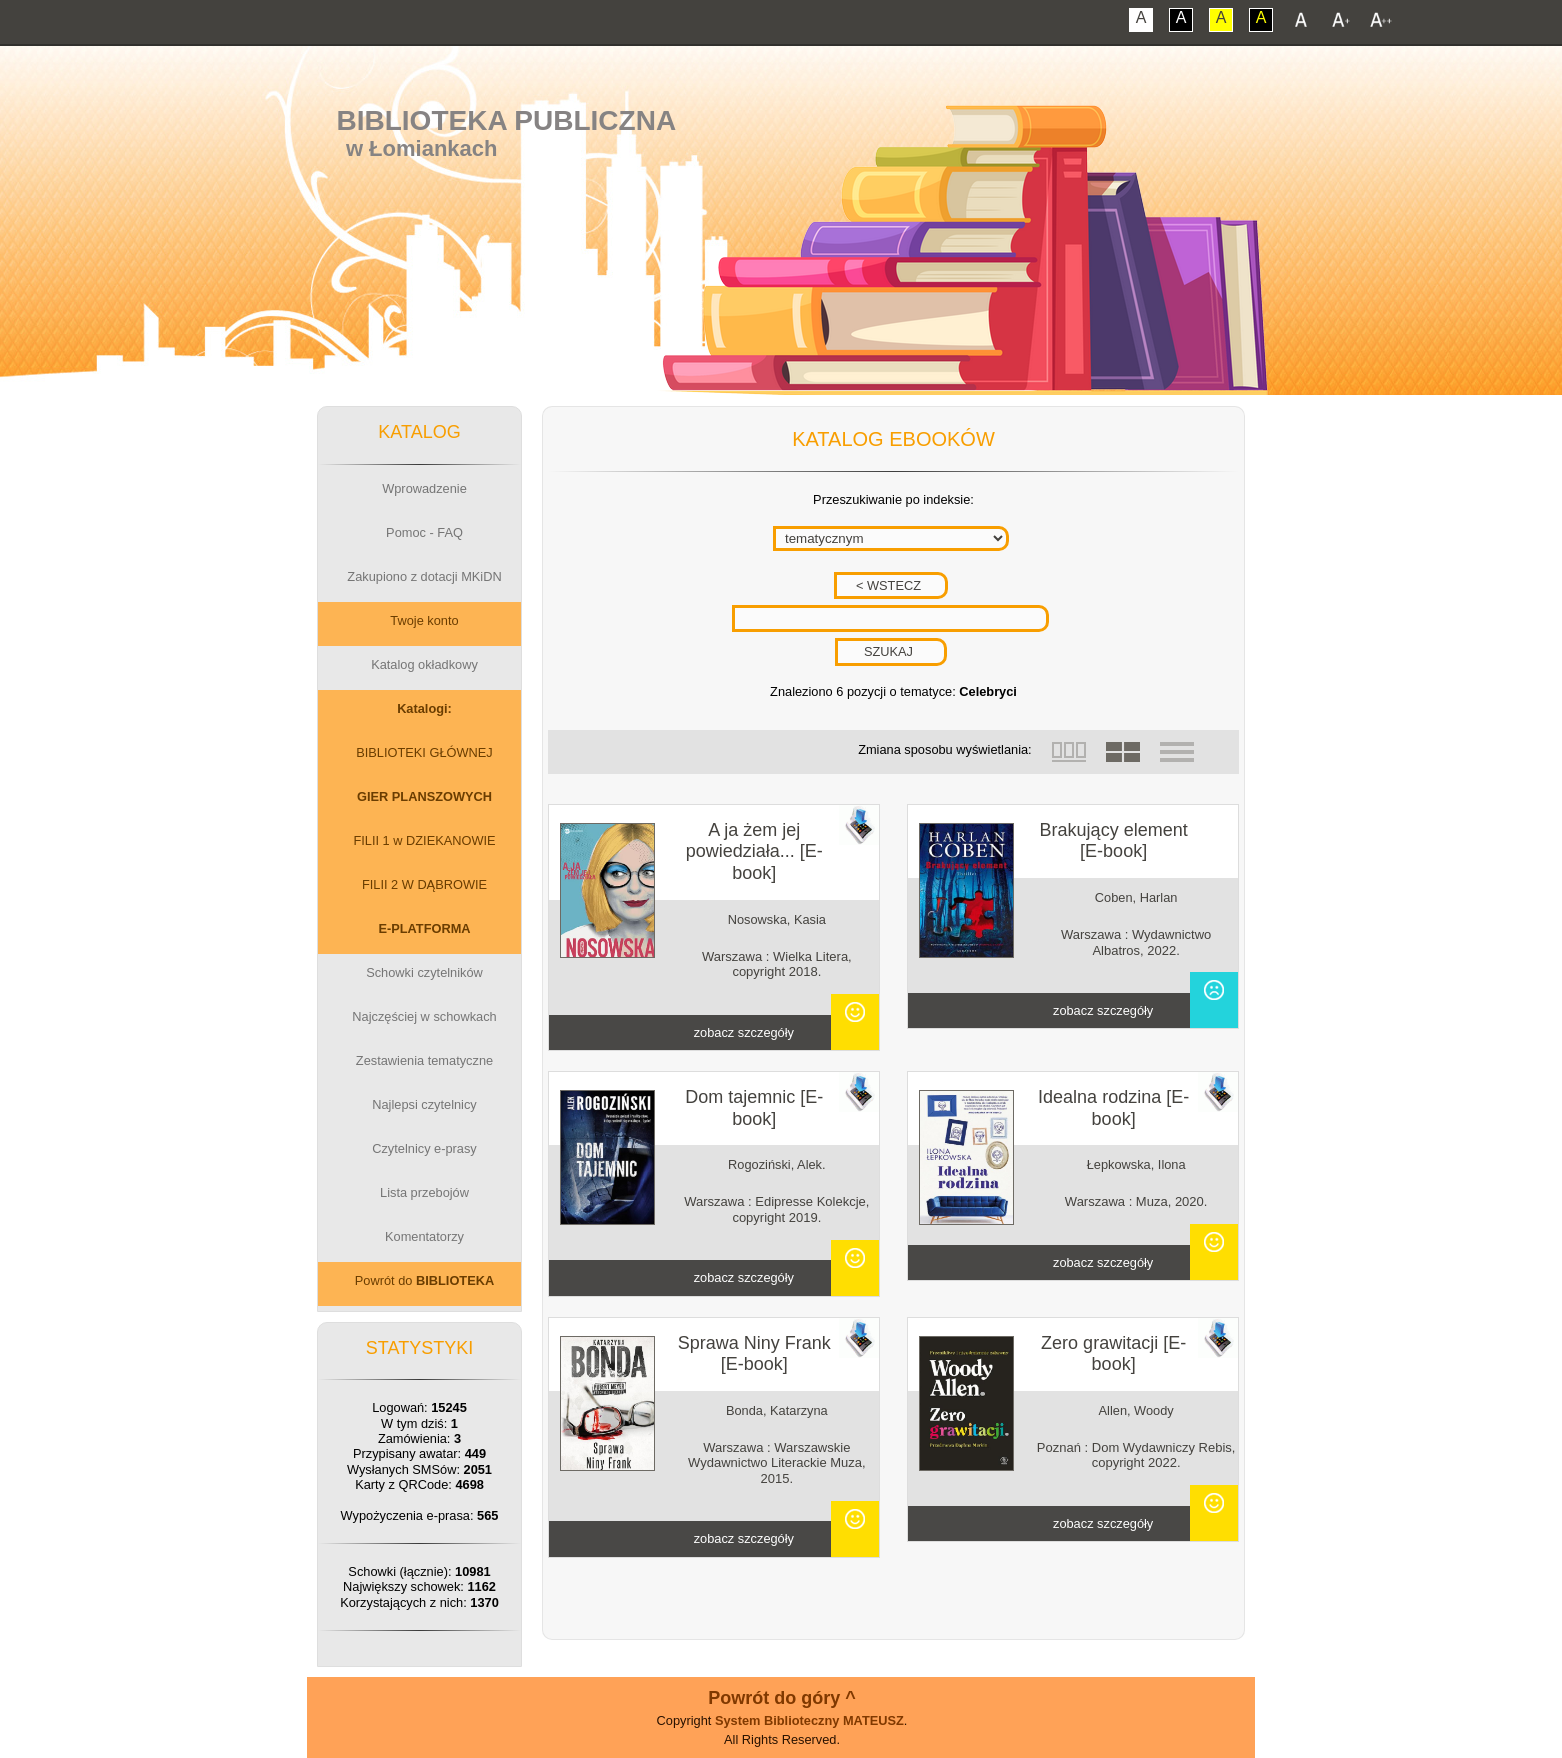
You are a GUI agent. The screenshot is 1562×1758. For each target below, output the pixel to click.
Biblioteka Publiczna (507, 120)
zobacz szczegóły (744, 1032)
